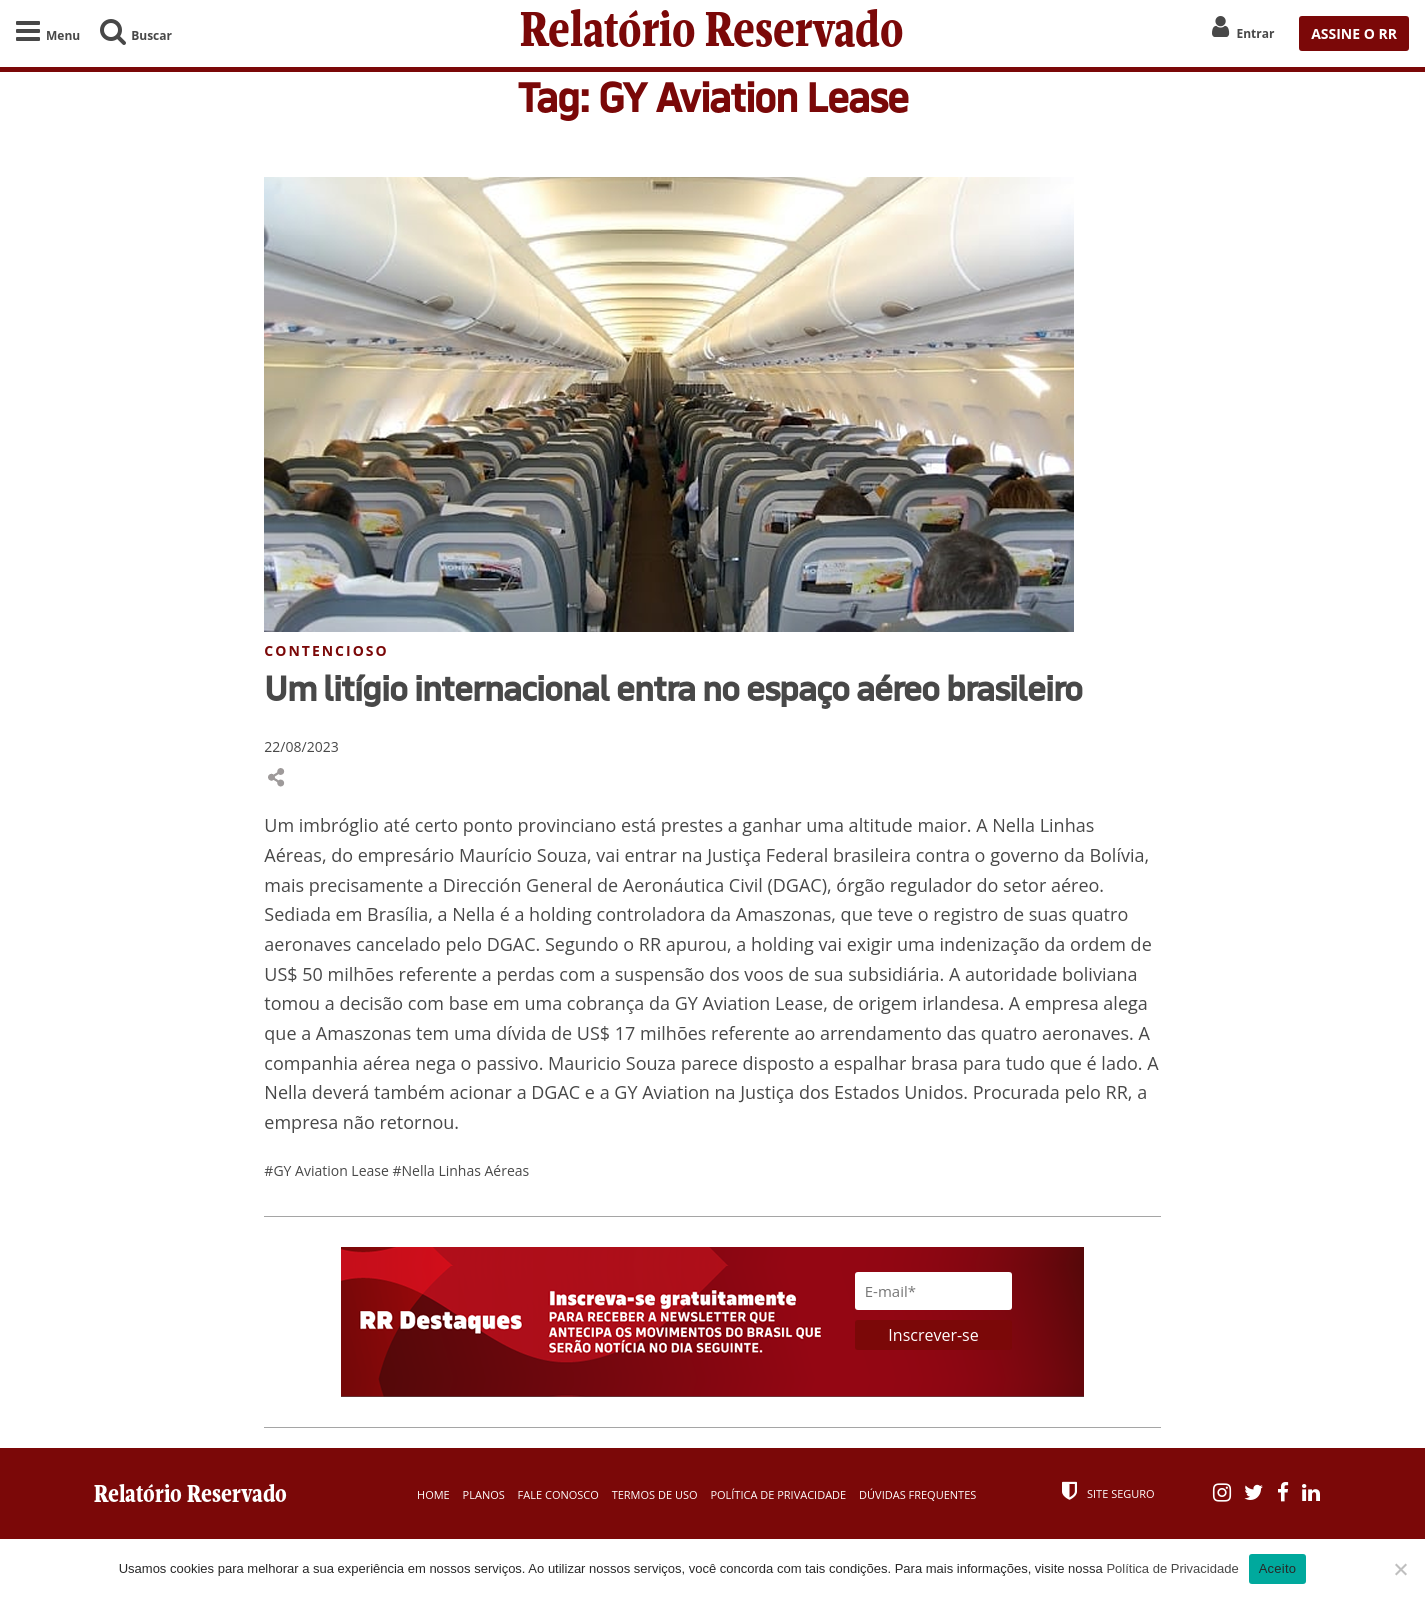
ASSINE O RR (1354, 33)
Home (433, 1494)
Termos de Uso (655, 1494)
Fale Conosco (558, 1494)
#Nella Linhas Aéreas (460, 1170)
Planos (484, 1494)
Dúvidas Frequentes (917, 1494)
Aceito (1278, 1568)
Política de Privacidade (778, 1494)
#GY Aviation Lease (328, 1170)
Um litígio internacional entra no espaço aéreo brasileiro (673, 688)
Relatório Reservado (712, 33)
